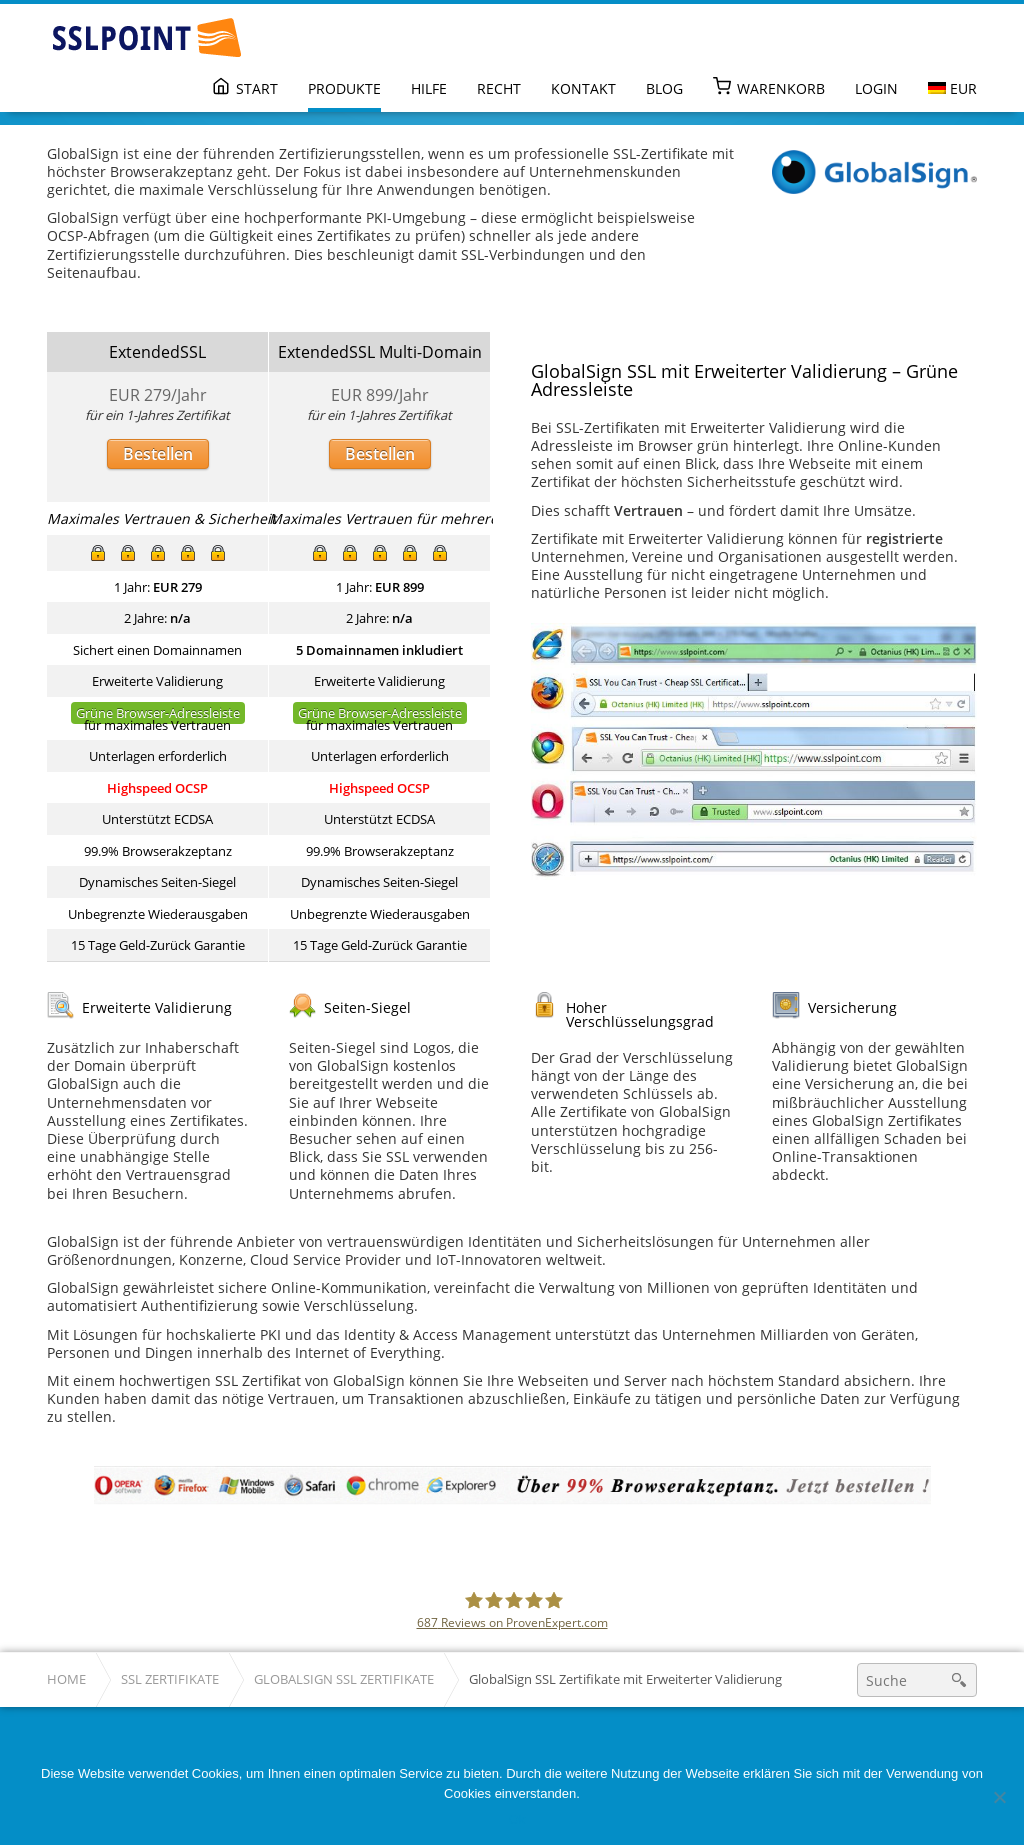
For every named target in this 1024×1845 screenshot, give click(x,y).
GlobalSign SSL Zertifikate (344, 1679)
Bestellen (158, 454)
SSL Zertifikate (170, 1679)
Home (66, 1679)
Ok (517, 1819)
